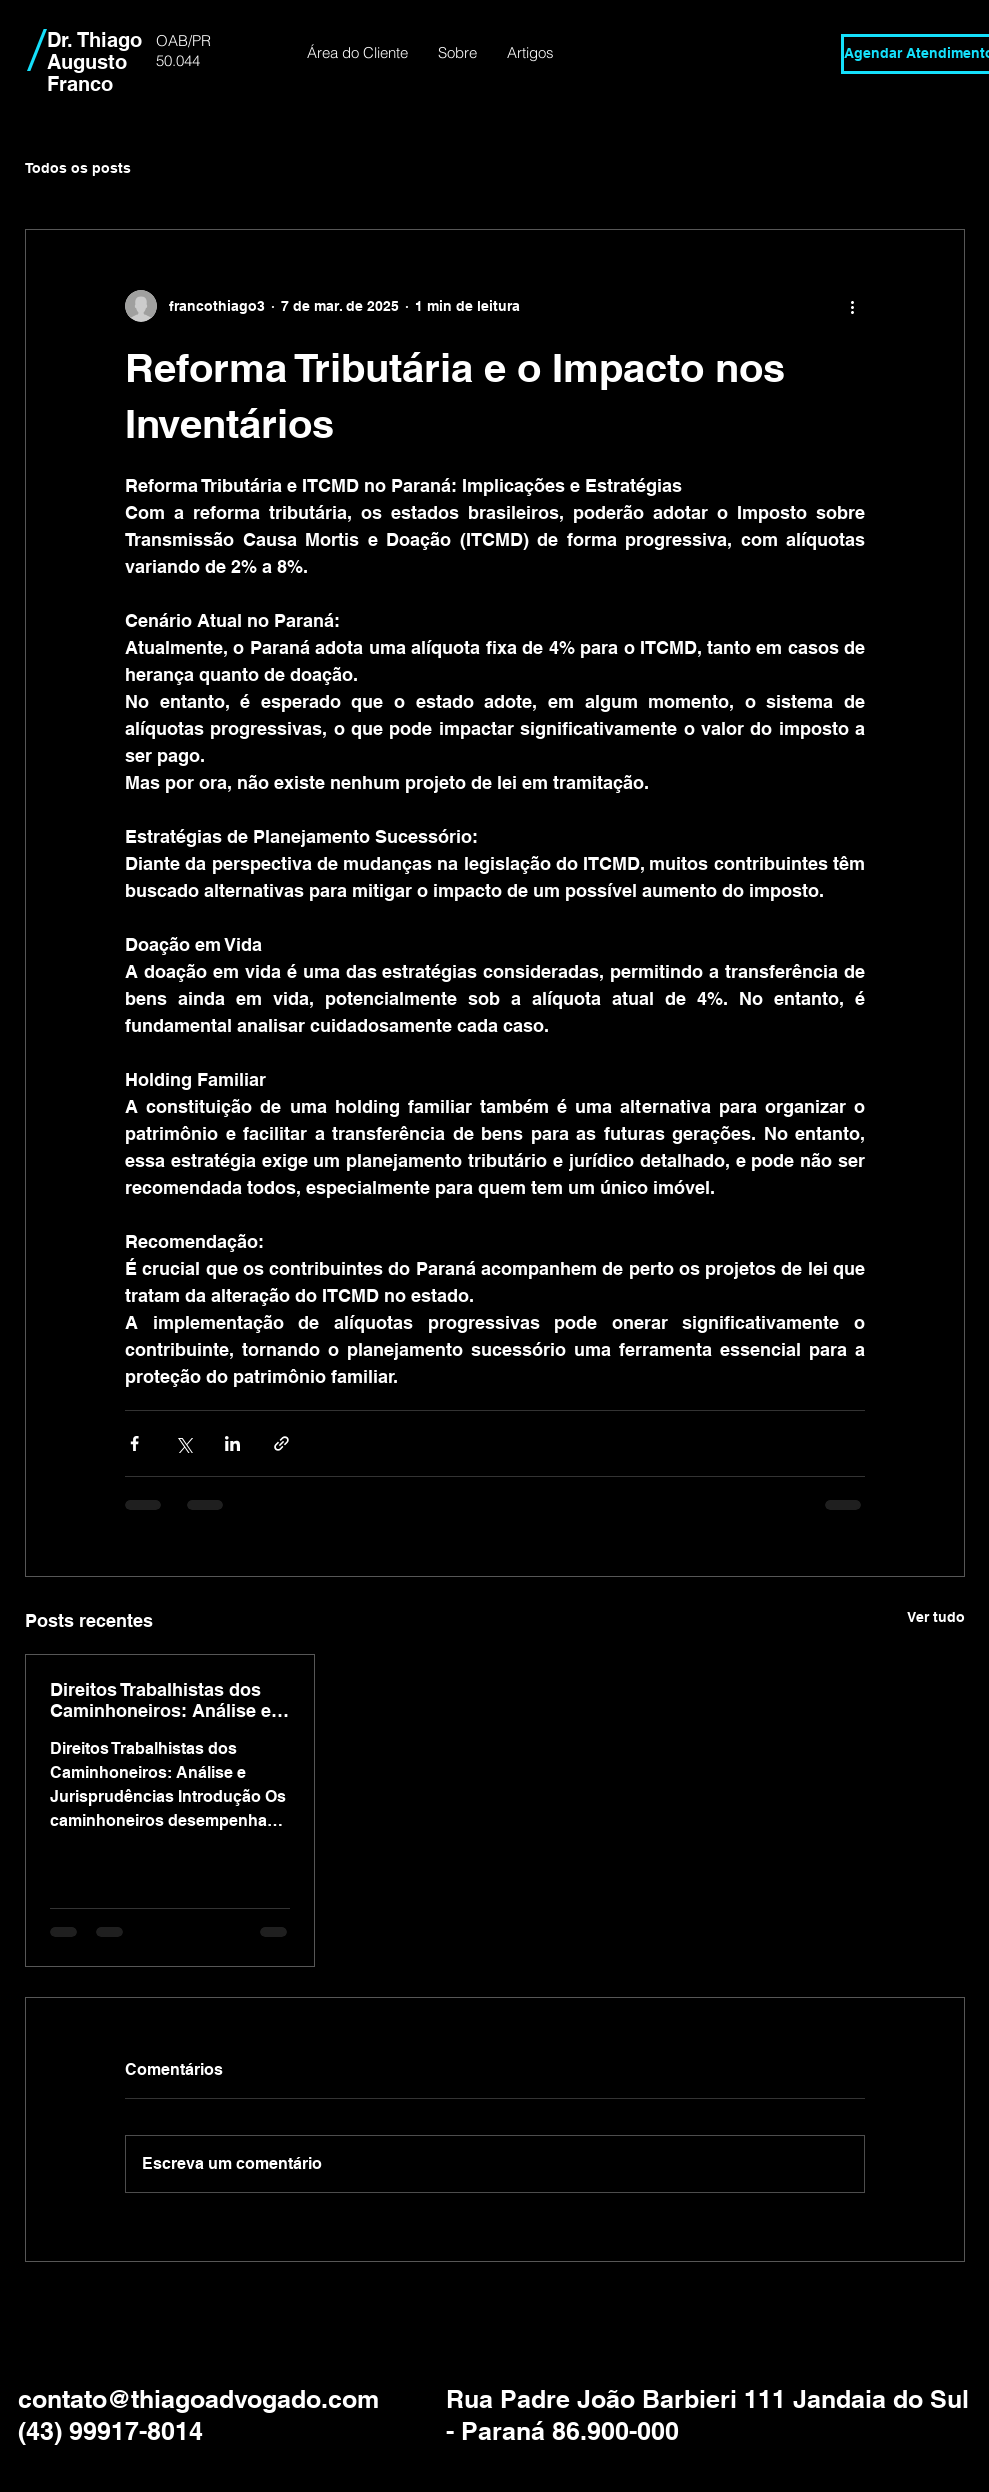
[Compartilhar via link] (281, 1443)
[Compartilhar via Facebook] (134, 1443)
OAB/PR (183, 40)
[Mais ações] (853, 306)
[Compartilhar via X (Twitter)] (183, 1443)
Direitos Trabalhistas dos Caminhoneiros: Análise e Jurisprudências (160, 1700)
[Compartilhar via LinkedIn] (232, 1443)
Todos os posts (78, 168)
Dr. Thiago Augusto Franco (94, 62)
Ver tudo (936, 1617)
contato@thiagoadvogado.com (198, 2399)
